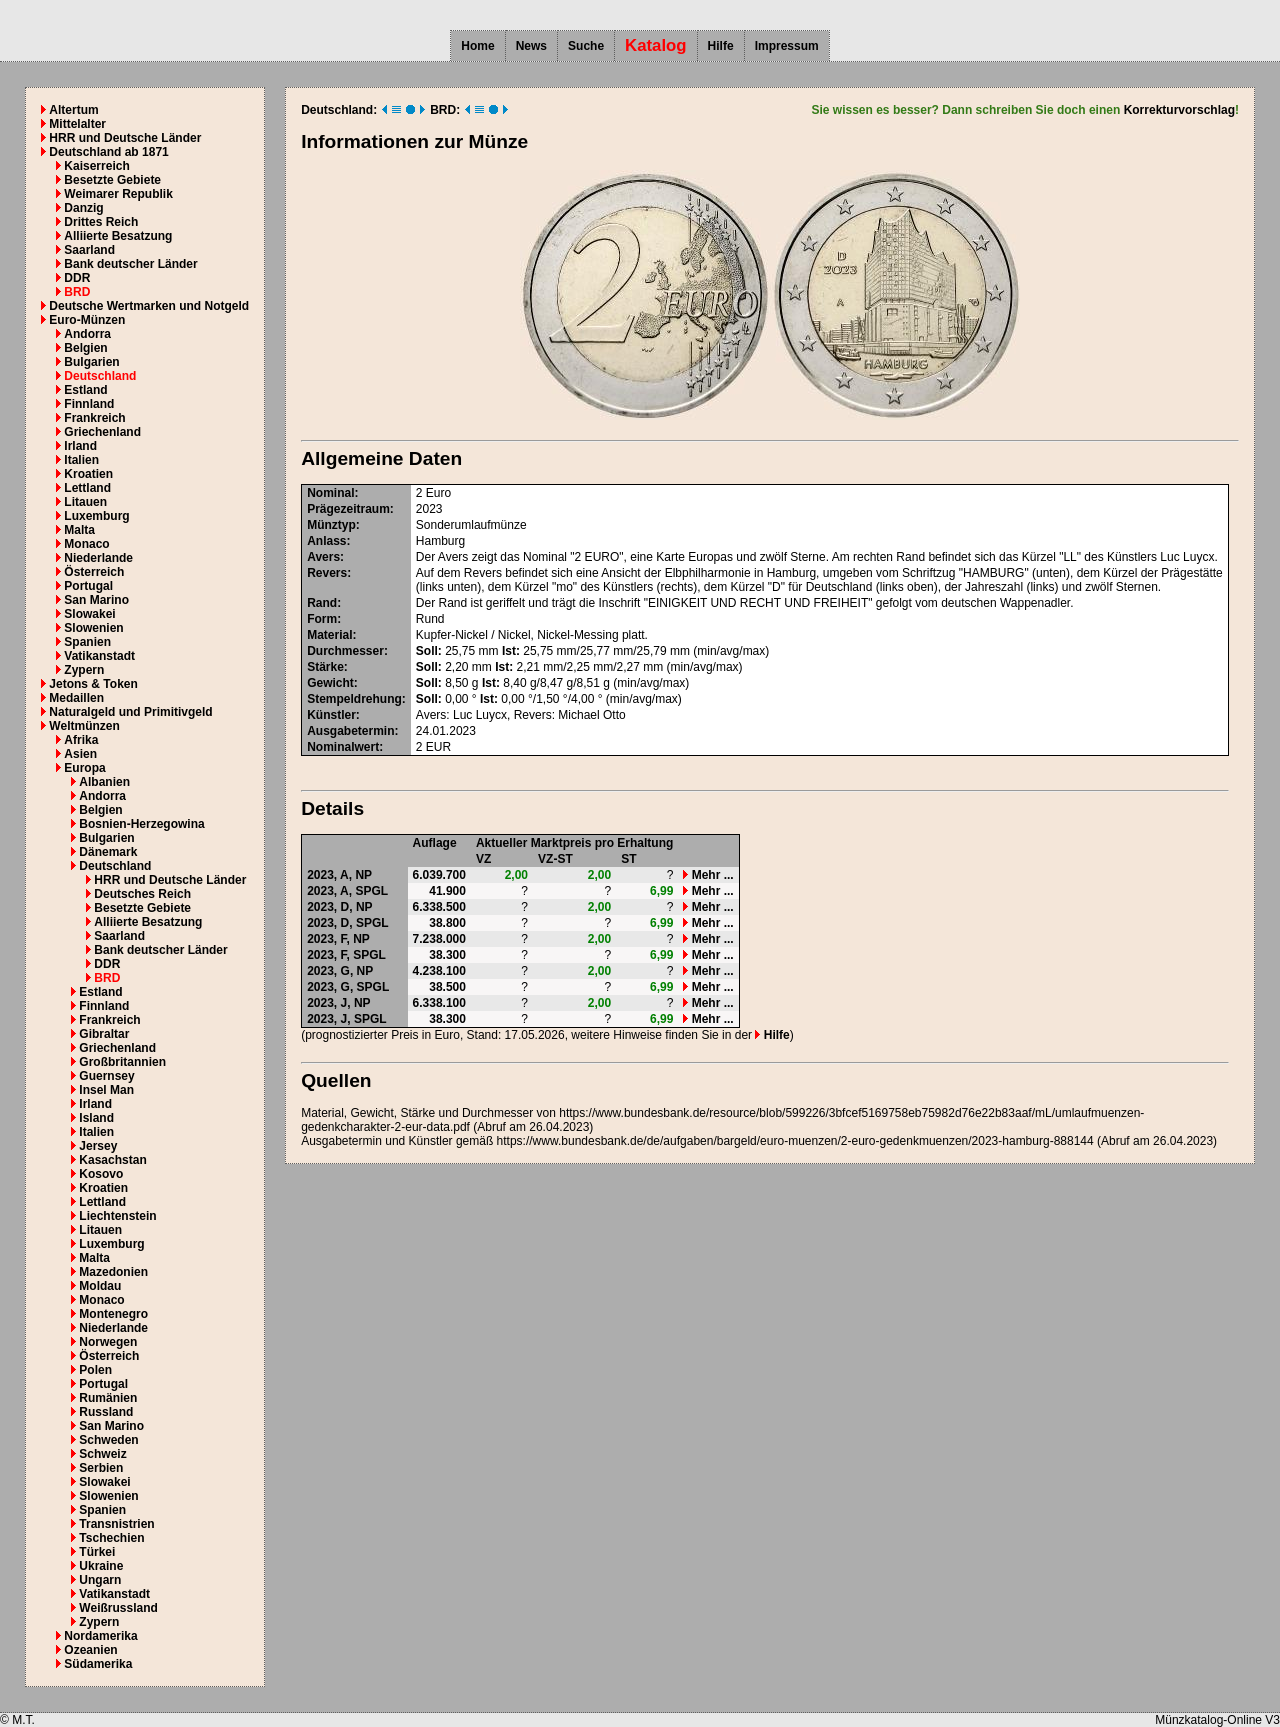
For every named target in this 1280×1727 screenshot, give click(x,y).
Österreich (94, 572)
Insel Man (106, 1090)
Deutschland (100, 376)
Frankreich (94, 418)
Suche (586, 46)
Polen (95, 1370)
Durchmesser (345, 651)
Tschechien (111, 1538)
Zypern (84, 670)
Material (329, 635)
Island (96, 1118)
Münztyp (331, 525)
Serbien (101, 1468)
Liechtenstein (117, 1216)
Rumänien (108, 1398)
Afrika (81, 740)
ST (628, 859)
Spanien (87, 642)
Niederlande (98, 558)
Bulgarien (91, 362)
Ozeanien (90, 1650)
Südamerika (98, 1664)
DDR (77, 278)
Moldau (100, 1286)
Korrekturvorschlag (1179, 110)
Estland (85, 390)
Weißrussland (118, 1608)
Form (322, 619)
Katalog (656, 45)
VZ (483, 859)
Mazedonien (113, 1272)
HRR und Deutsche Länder (125, 138)
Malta (79, 530)
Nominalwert (343, 747)
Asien (80, 754)
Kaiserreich (96, 166)
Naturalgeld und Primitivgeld (130, 712)
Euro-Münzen (87, 320)
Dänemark (108, 852)
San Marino (96, 600)
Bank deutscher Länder (130, 264)
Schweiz (102, 1454)
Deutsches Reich (142, 894)
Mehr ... (708, 875)
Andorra (87, 334)
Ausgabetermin (350, 731)
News (531, 46)
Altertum (73, 110)
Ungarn (100, 1580)
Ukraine (101, 1566)
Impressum (787, 46)
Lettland (87, 488)
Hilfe (721, 46)
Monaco (86, 544)
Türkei (97, 1552)
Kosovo (101, 1174)
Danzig (83, 208)
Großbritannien (122, 1062)
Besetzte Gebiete (112, 180)
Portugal (88, 586)
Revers (327, 573)
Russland (106, 1412)
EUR (438, 747)
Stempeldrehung (354, 699)
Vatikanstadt (99, 656)
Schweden (108, 1440)
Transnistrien (116, 1524)
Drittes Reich (101, 222)
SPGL (371, 891)
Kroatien (88, 474)
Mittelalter (77, 124)
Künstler (331, 715)
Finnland (89, 404)
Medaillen (76, 698)
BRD (77, 292)
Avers (323, 557)
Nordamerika (100, 1636)
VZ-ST (555, 859)
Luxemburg (96, 516)
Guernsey (106, 1076)
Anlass (326, 541)
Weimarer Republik (118, 194)
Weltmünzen (84, 726)
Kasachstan (112, 1160)
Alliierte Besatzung (118, 236)
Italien (81, 460)
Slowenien (93, 628)
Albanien (104, 782)
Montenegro (113, 1314)
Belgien (85, 348)
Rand (322, 603)
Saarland (89, 250)
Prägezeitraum (348, 509)
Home (477, 46)
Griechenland (102, 432)
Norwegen (108, 1342)
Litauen (85, 502)
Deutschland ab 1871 (108, 152)
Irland (80, 446)
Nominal (330, 493)
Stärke (325, 667)
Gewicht (330, 683)
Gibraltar (104, 1034)
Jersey (98, 1146)
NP (363, 875)
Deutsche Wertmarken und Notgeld (149, 306)
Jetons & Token (93, 684)
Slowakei (89, 614)
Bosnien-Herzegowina (141, 824)
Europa (84, 768)
